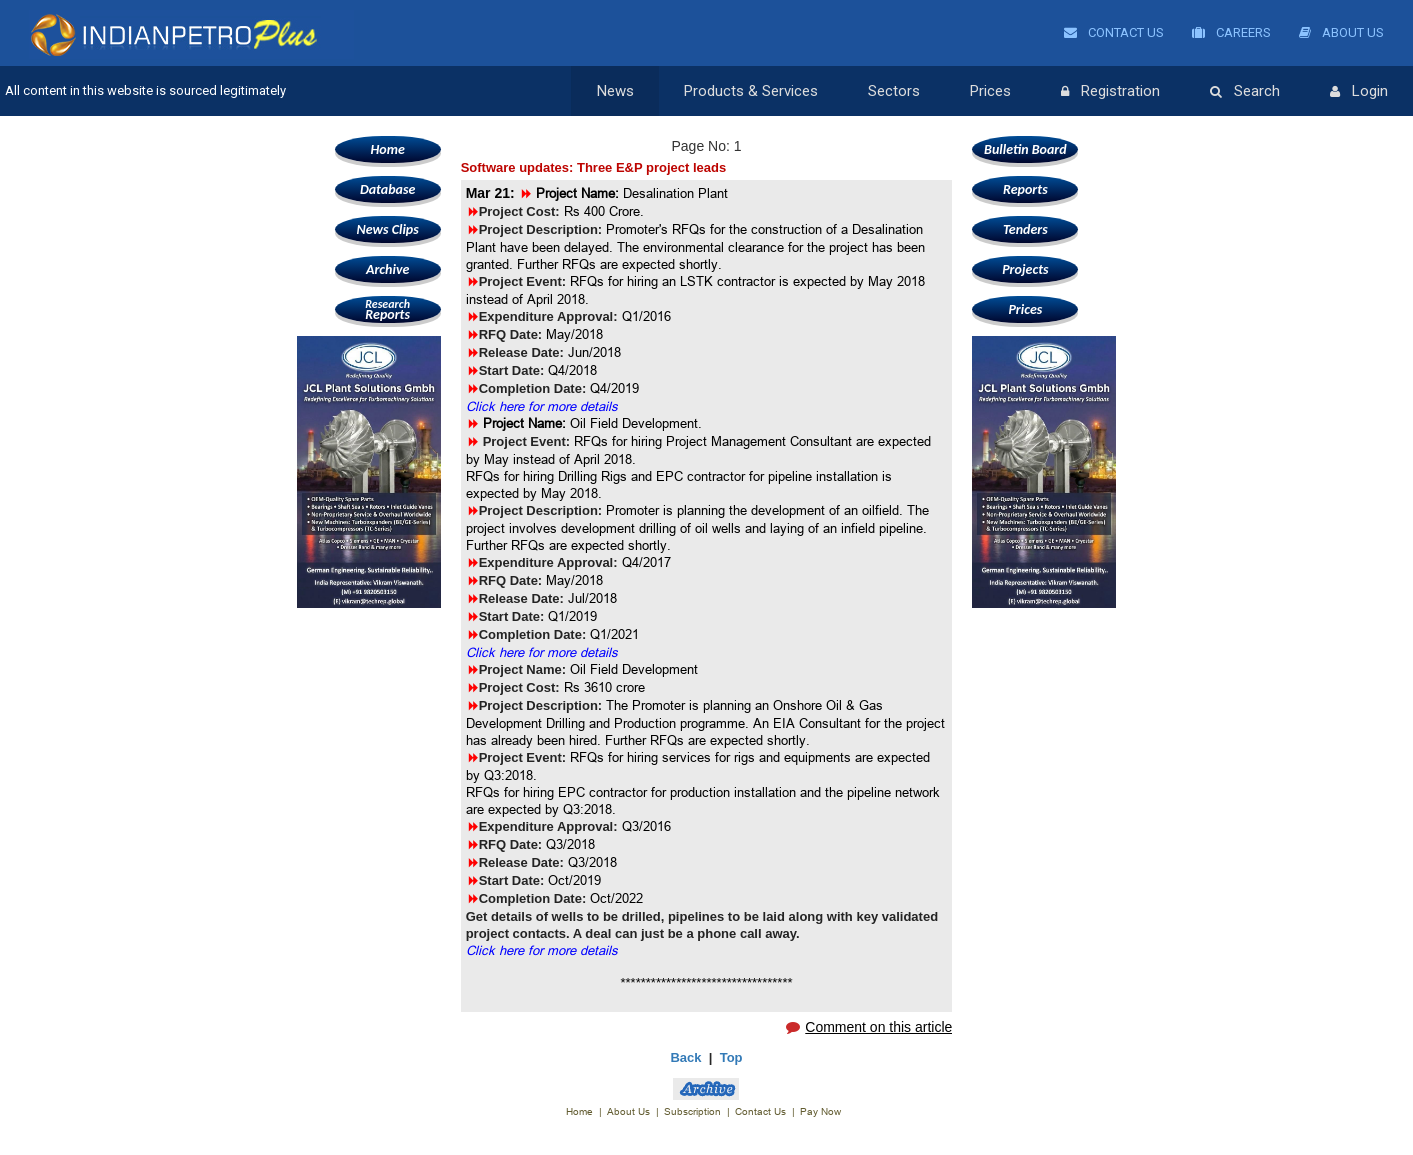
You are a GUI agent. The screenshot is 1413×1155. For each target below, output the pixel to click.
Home (387, 149)
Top (731, 1057)
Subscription (692, 1111)
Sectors (894, 91)
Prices (990, 91)
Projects (1025, 269)
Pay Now (820, 1111)
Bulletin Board (1025, 149)
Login (1359, 92)
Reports (388, 309)
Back (685, 1057)
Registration (1110, 92)
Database (387, 189)
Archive (387, 269)
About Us (1341, 32)
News (615, 91)
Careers (1231, 32)
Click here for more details (542, 406)
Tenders (1025, 229)
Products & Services (751, 91)
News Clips (388, 229)
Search (1245, 92)
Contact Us (1114, 32)
